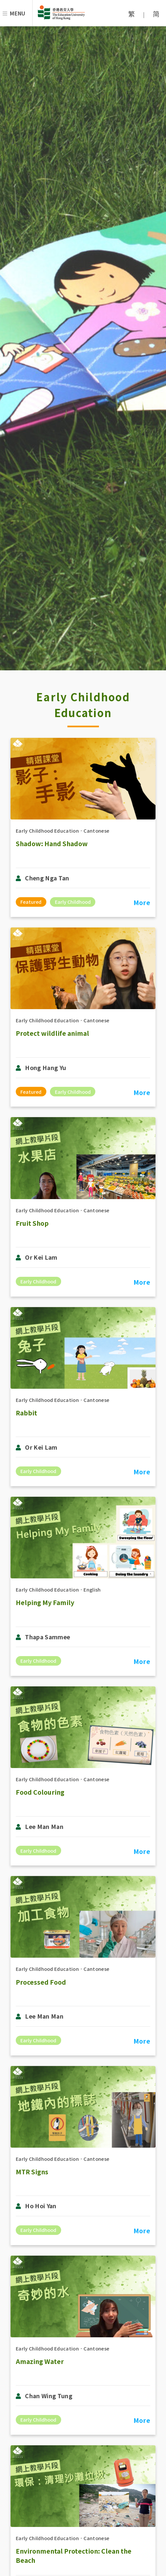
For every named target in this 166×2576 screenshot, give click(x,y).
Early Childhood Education (47, 830)
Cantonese (96, 830)
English (92, 1589)
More (141, 902)
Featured (30, 901)
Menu (17, 13)
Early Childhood (73, 901)
